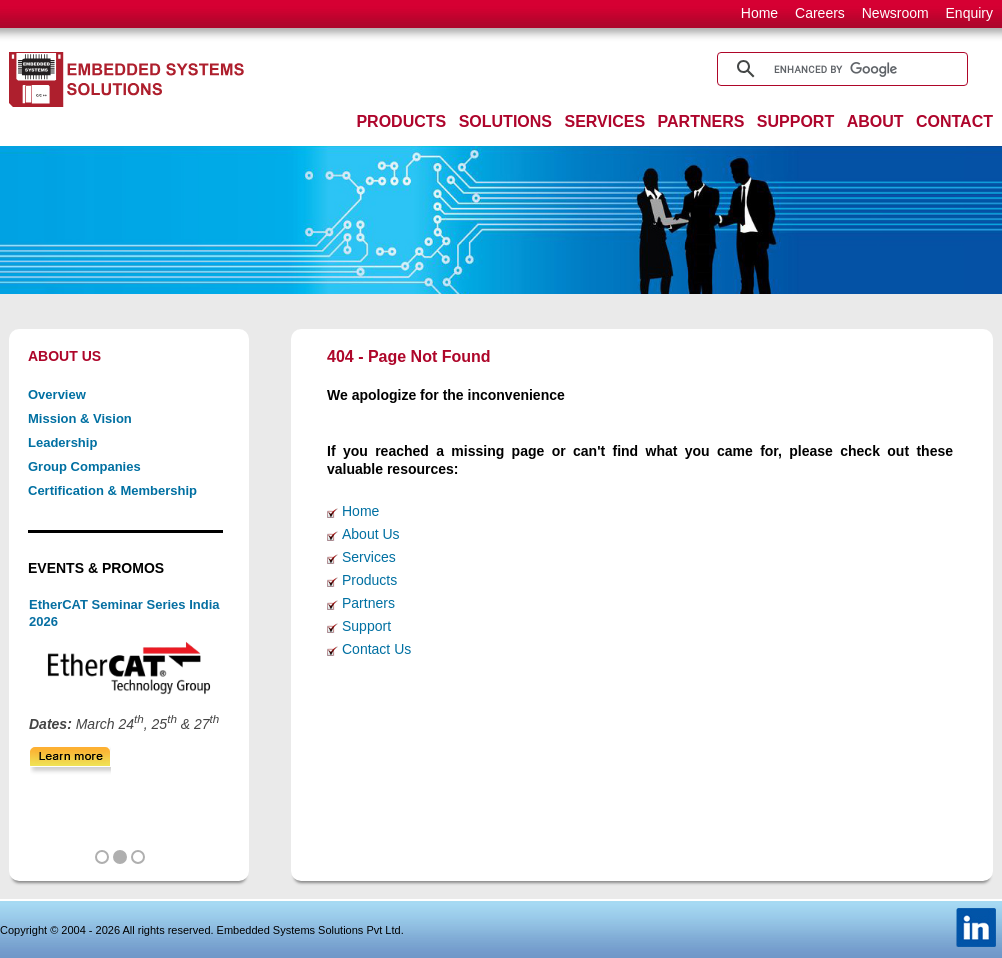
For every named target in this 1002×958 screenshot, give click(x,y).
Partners (368, 603)
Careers (820, 13)
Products (369, 580)
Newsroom (895, 13)
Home (759, 13)
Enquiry (969, 13)
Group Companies (84, 466)
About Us (371, 534)
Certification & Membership (112, 490)
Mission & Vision (80, 418)
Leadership (62, 442)
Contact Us (376, 649)
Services (369, 557)
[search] (839, 69)
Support (366, 626)
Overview (57, 394)
